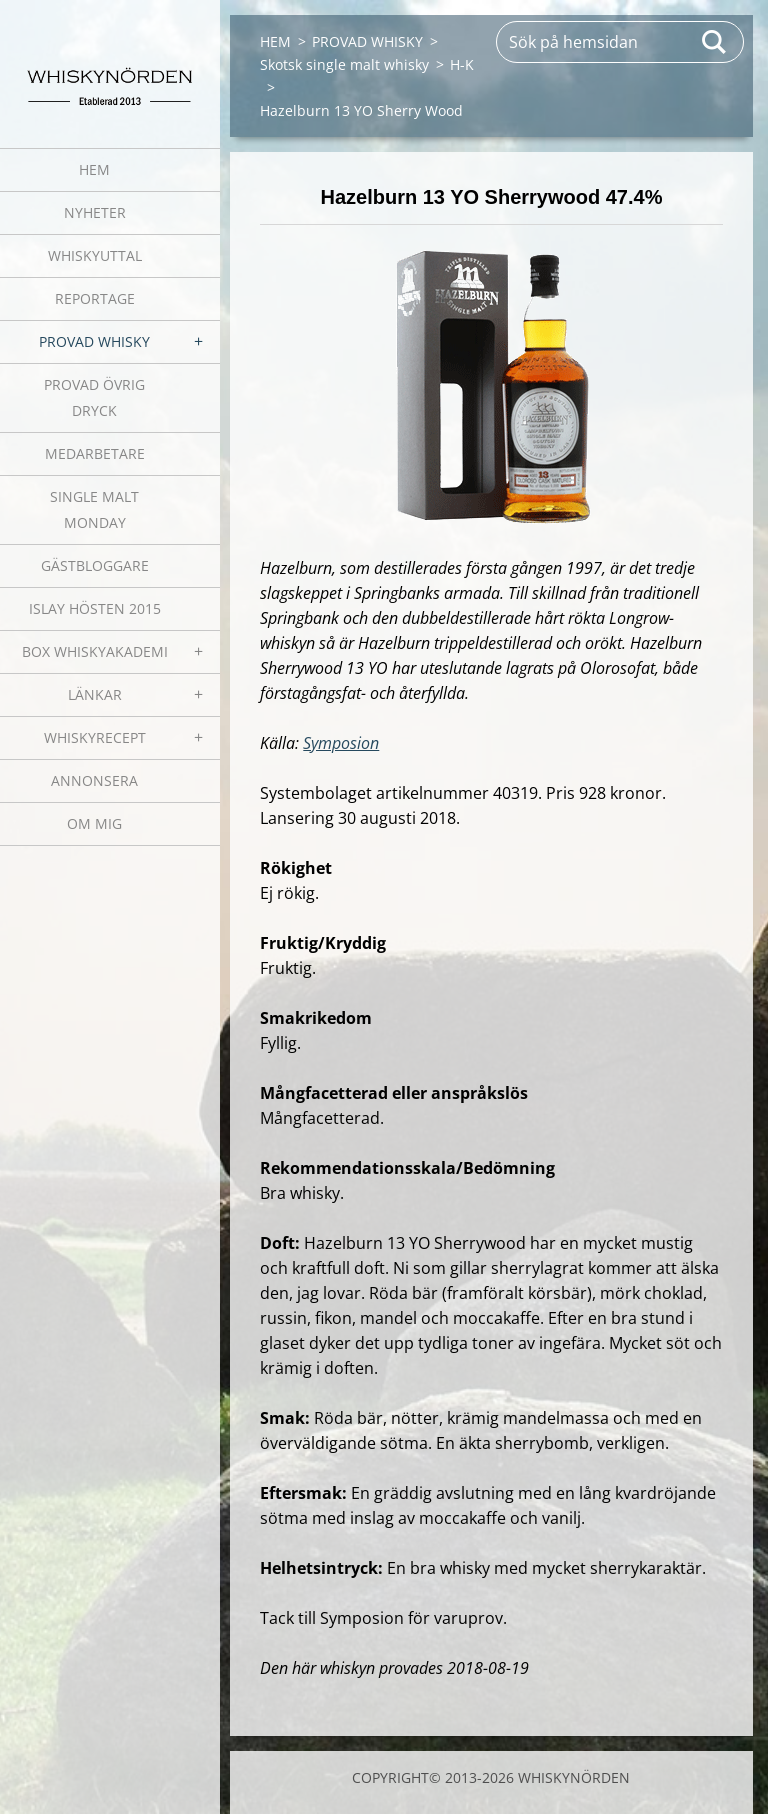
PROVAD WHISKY (94, 341)
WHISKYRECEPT (95, 737)
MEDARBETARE (95, 453)
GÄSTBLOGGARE (95, 565)
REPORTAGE (95, 298)
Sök (715, 42)
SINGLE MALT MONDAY (94, 509)
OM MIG (94, 823)
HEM (94, 169)
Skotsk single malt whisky (344, 64)
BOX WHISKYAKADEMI (95, 651)
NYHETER (95, 212)
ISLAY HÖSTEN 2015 (95, 608)
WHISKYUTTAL (95, 255)
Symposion (341, 743)
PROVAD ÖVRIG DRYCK (94, 397)
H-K (462, 64)
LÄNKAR (95, 694)
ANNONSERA (94, 780)
